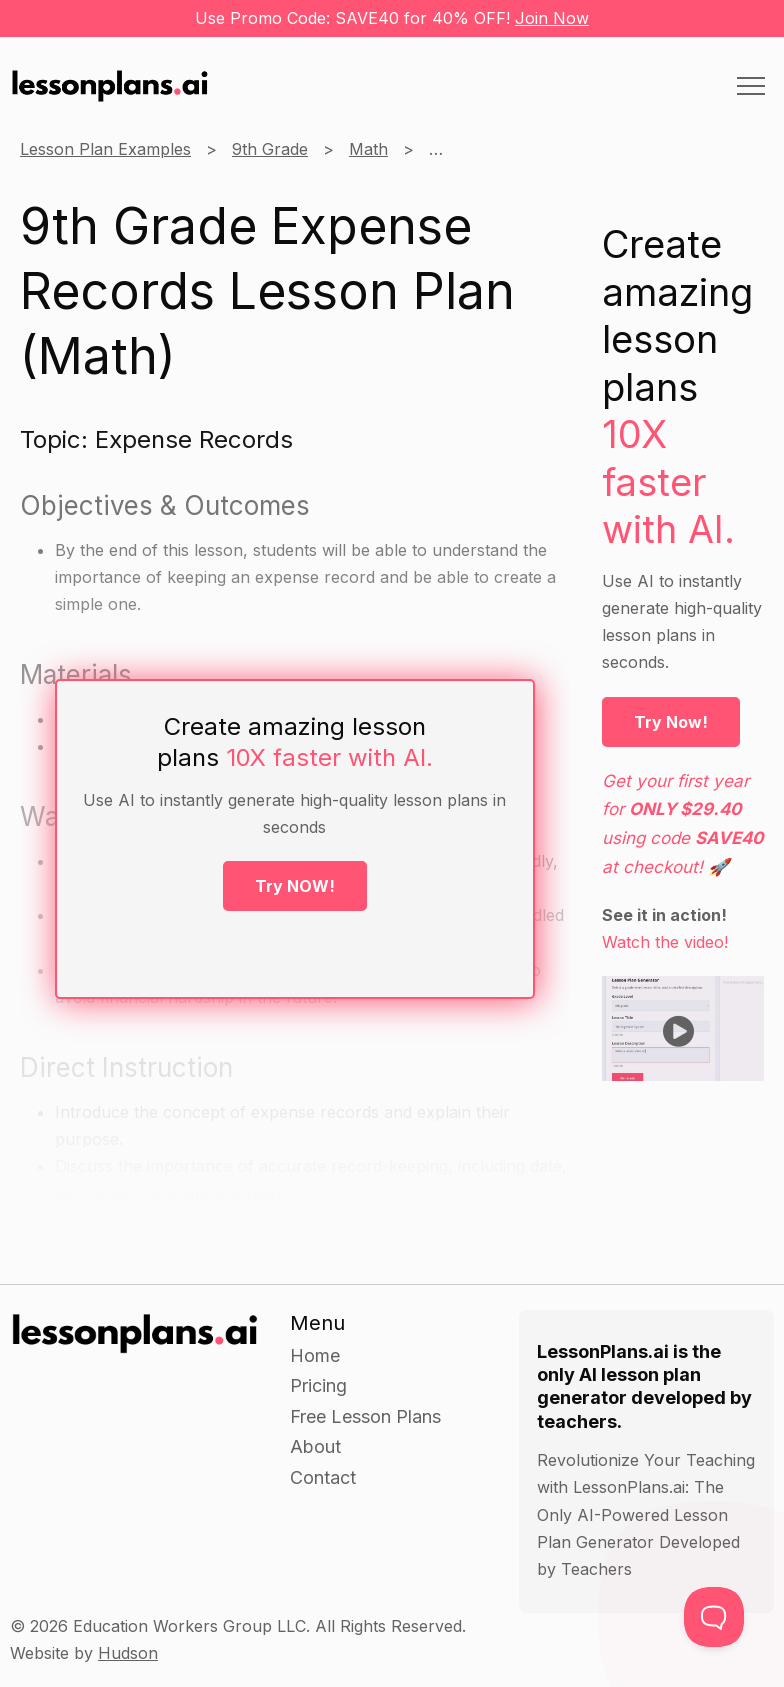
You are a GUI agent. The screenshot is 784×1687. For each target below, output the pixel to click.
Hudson (128, 1653)
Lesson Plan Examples (105, 149)
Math (368, 149)
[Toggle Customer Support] (714, 1617)
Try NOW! (295, 886)
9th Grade (270, 149)
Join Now (552, 18)
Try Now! (671, 722)
